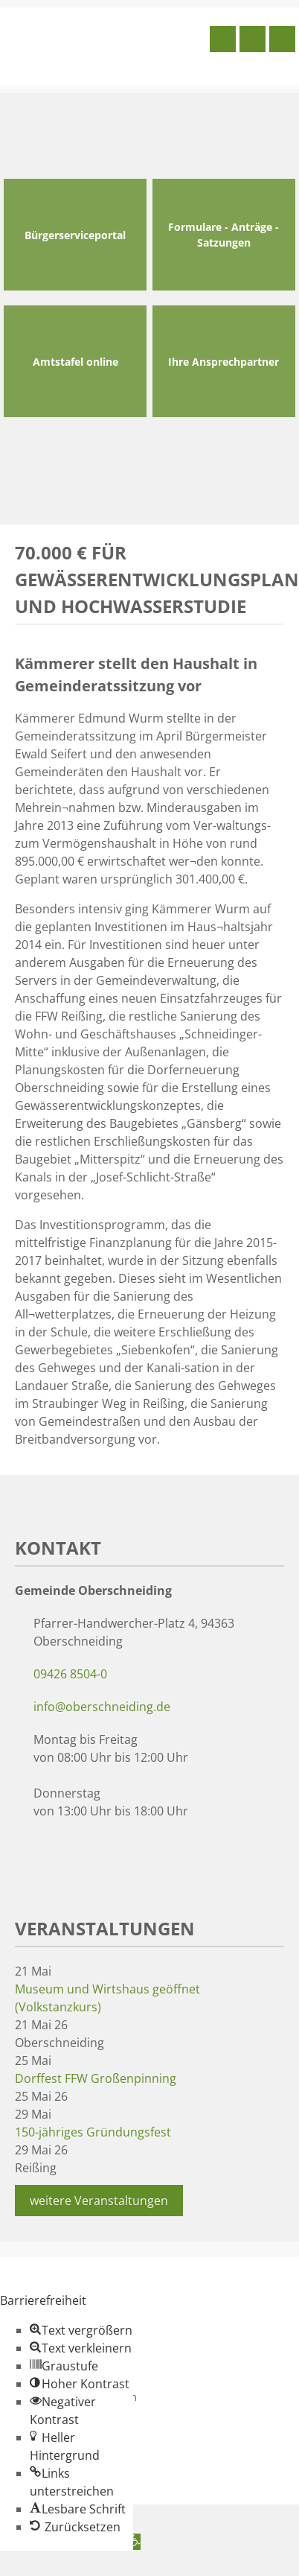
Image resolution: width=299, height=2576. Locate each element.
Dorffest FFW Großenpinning (95, 2078)
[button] (81, 2330)
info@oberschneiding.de (101, 1706)
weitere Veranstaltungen (99, 2200)
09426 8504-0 (70, 1674)
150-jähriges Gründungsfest (93, 2132)
